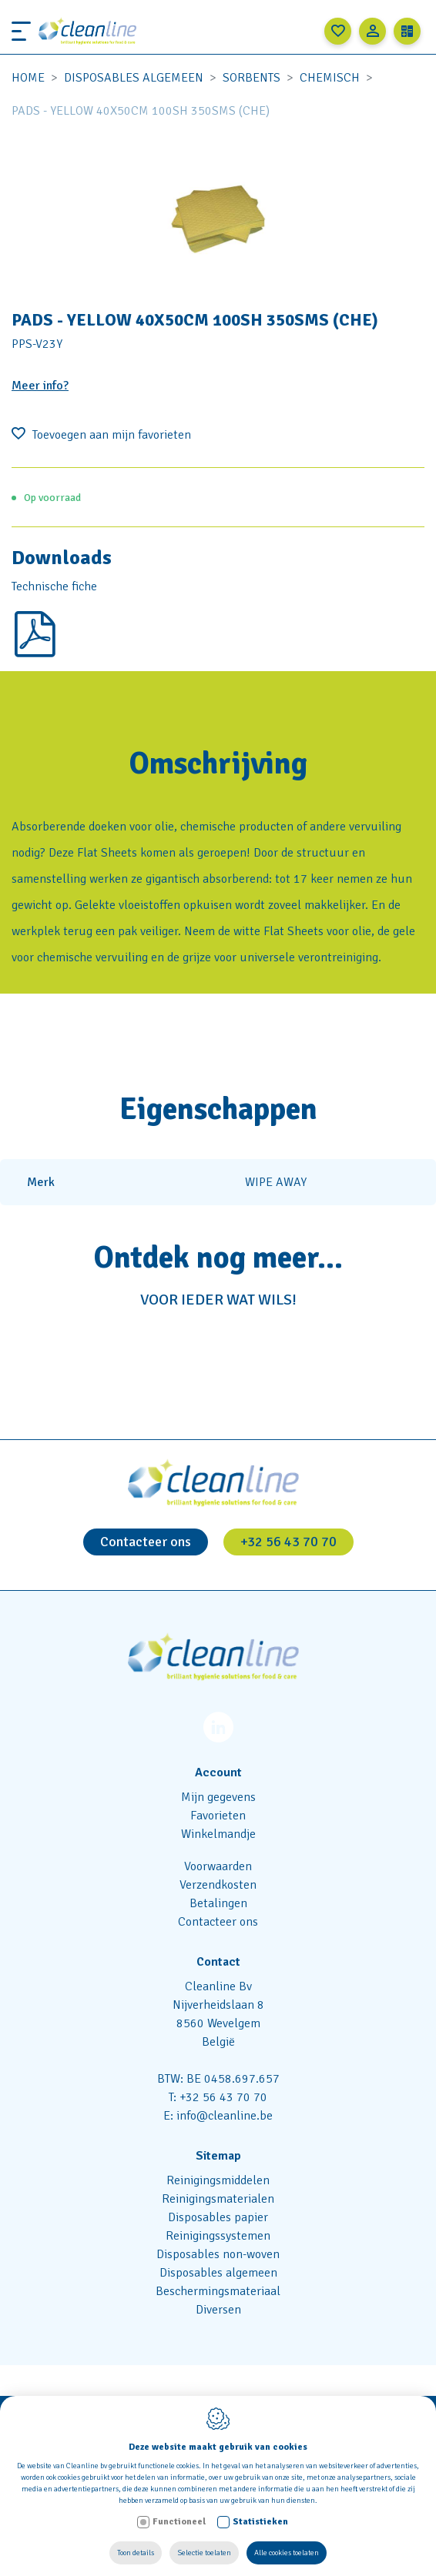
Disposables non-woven (218, 2254)
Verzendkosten (218, 1885)
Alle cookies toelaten (286, 2553)
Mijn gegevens (218, 1797)
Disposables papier (218, 2217)
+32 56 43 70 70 (288, 1541)
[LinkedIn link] (218, 1730)
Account (218, 1772)
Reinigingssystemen (218, 2236)
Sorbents (251, 77)
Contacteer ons (145, 1541)
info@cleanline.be (224, 2115)
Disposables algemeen (133, 77)
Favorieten (218, 1815)
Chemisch (330, 77)
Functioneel (179, 2522)
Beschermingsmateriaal (218, 2291)
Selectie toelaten (204, 2553)
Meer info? (40, 385)
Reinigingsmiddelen (218, 2180)
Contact (218, 1962)
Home (28, 77)
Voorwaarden (218, 1866)
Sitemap (218, 2155)
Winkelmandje (218, 1834)
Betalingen (218, 1903)
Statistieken (260, 2522)
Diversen (218, 2309)
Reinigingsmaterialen (218, 2199)
